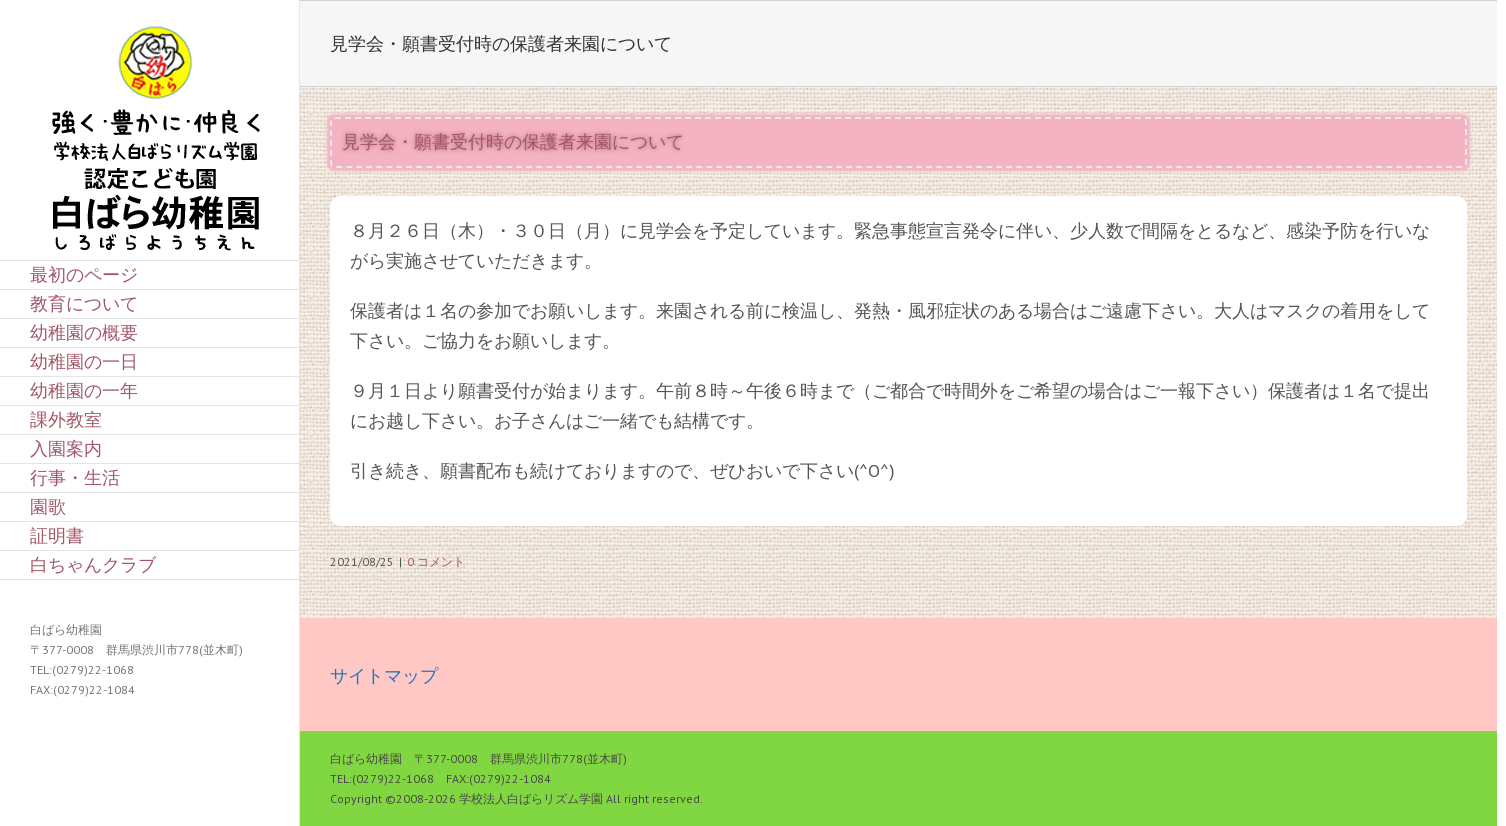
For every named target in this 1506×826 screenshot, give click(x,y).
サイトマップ (384, 675)
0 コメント (436, 561)
